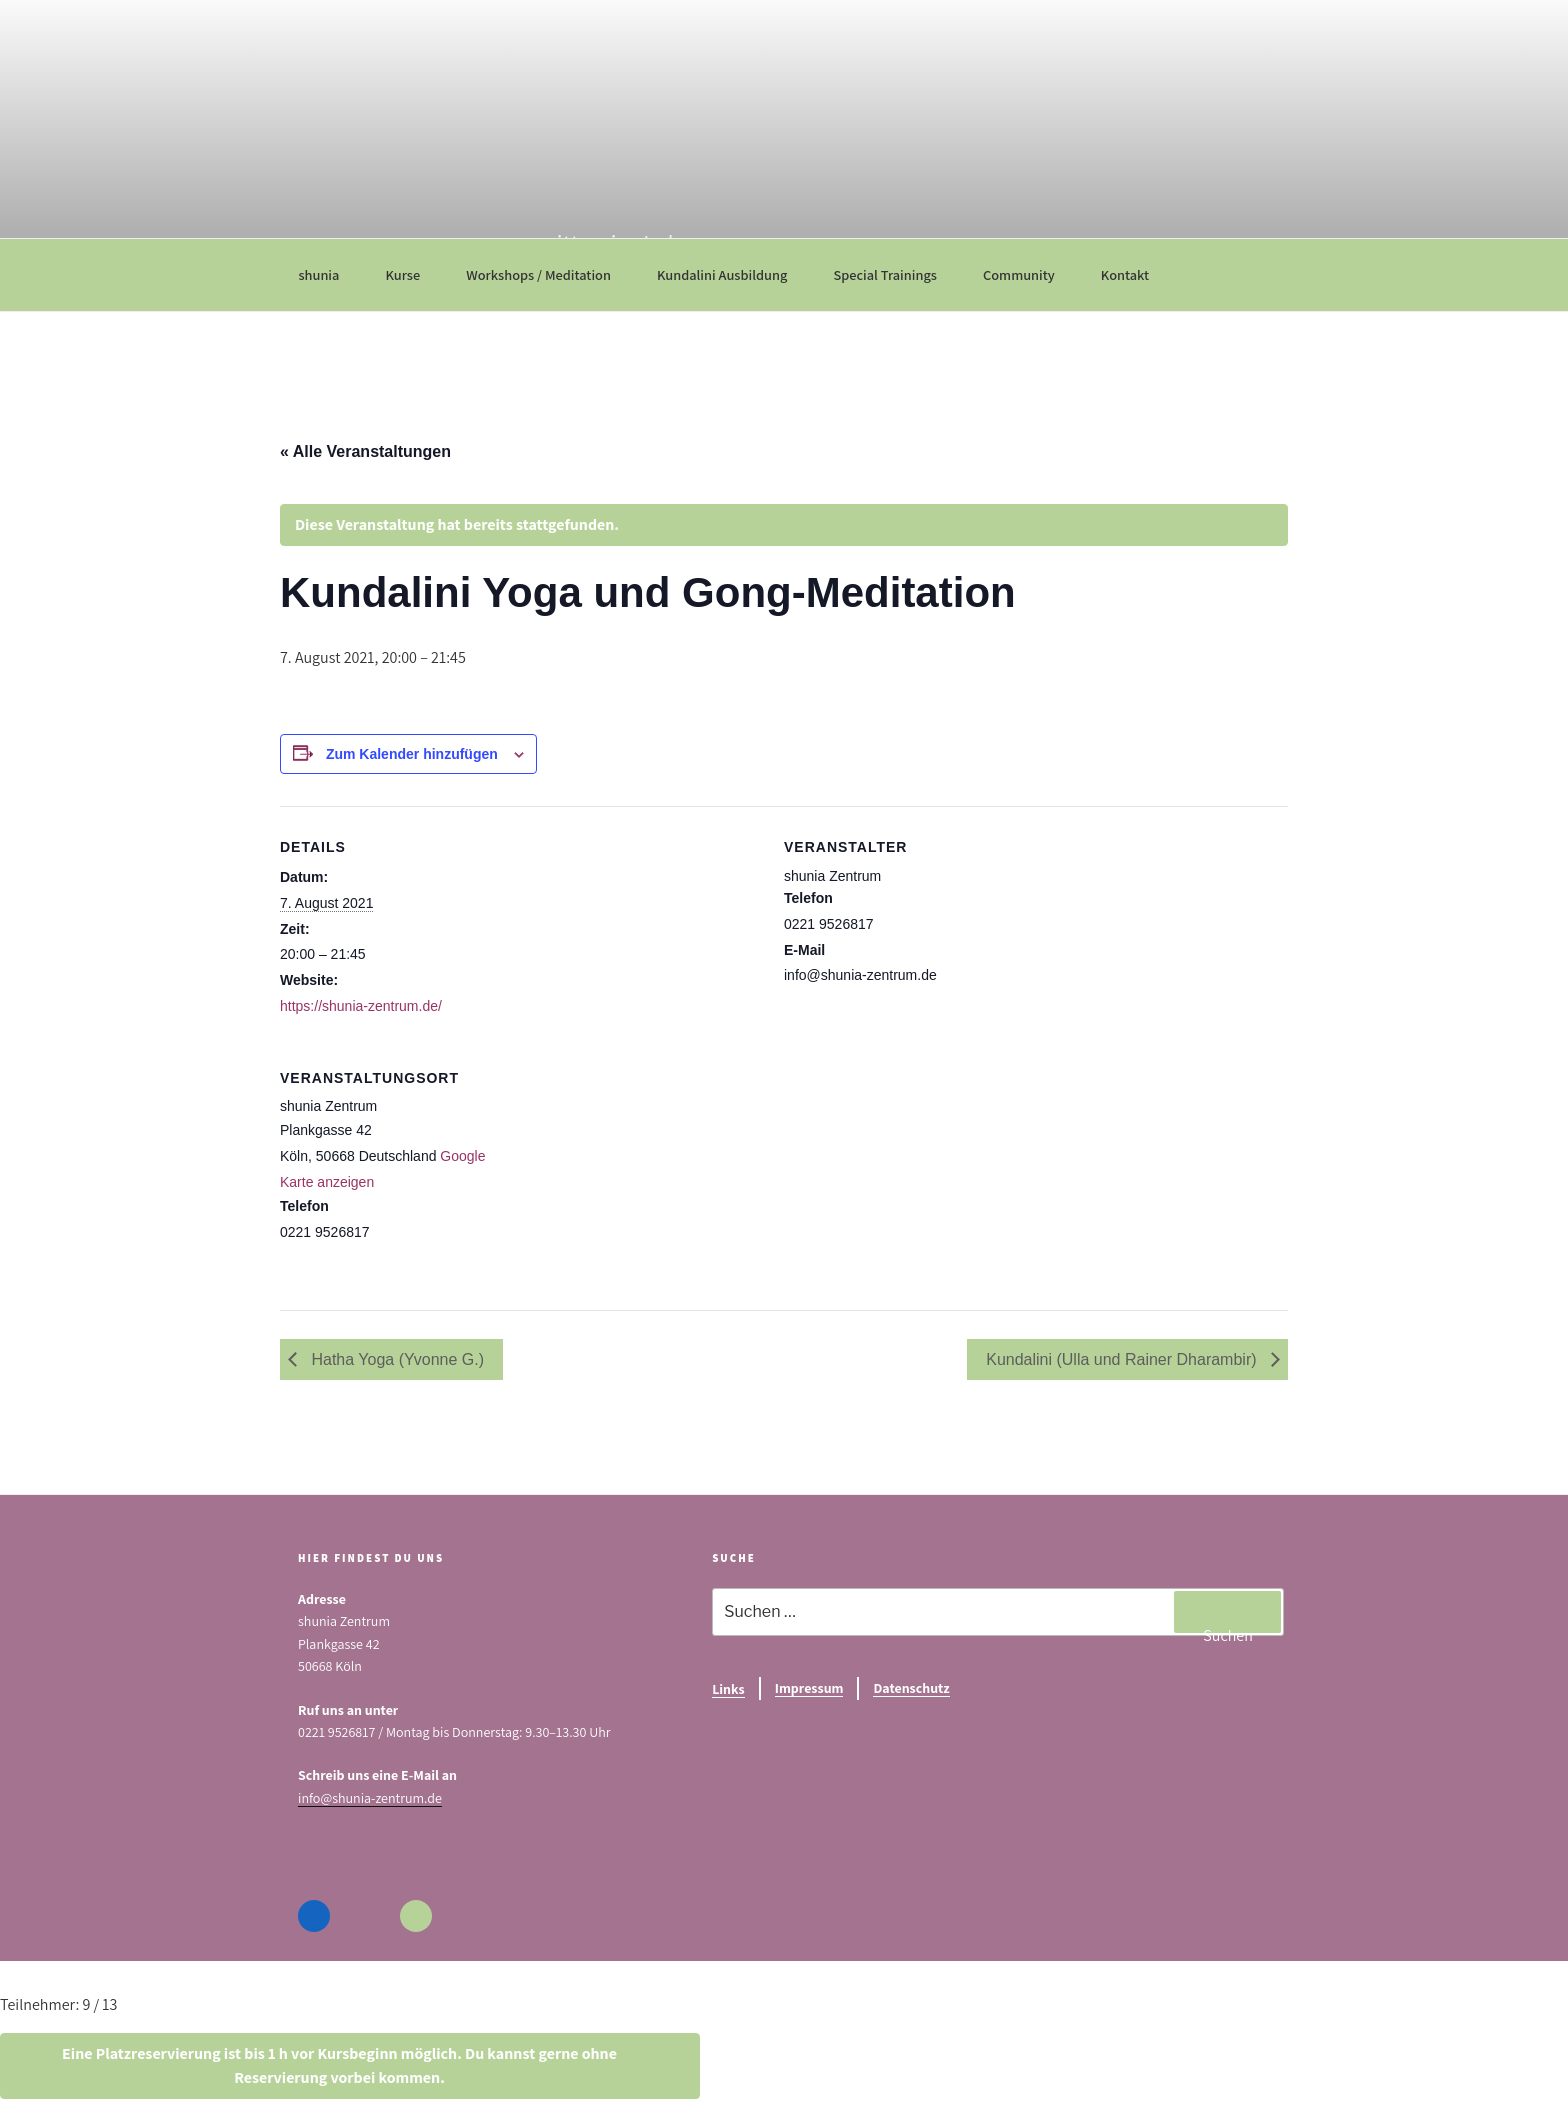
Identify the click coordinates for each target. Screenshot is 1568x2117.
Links (728, 1689)
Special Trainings (894, 274)
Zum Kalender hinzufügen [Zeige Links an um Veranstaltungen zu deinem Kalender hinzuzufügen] (412, 754)
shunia (328, 274)
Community (1028, 274)
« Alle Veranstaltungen (365, 451)
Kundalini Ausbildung (732, 274)
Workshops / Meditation (548, 274)
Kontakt (1135, 274)
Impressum (809, 1688)
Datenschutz (911, 1688)
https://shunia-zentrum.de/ (361, 1006)
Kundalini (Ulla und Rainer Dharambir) (1123, 1359)
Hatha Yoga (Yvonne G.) (395, 1359)
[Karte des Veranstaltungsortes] (910, 1174)
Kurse (412, 274)
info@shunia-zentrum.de (370, 1798)
